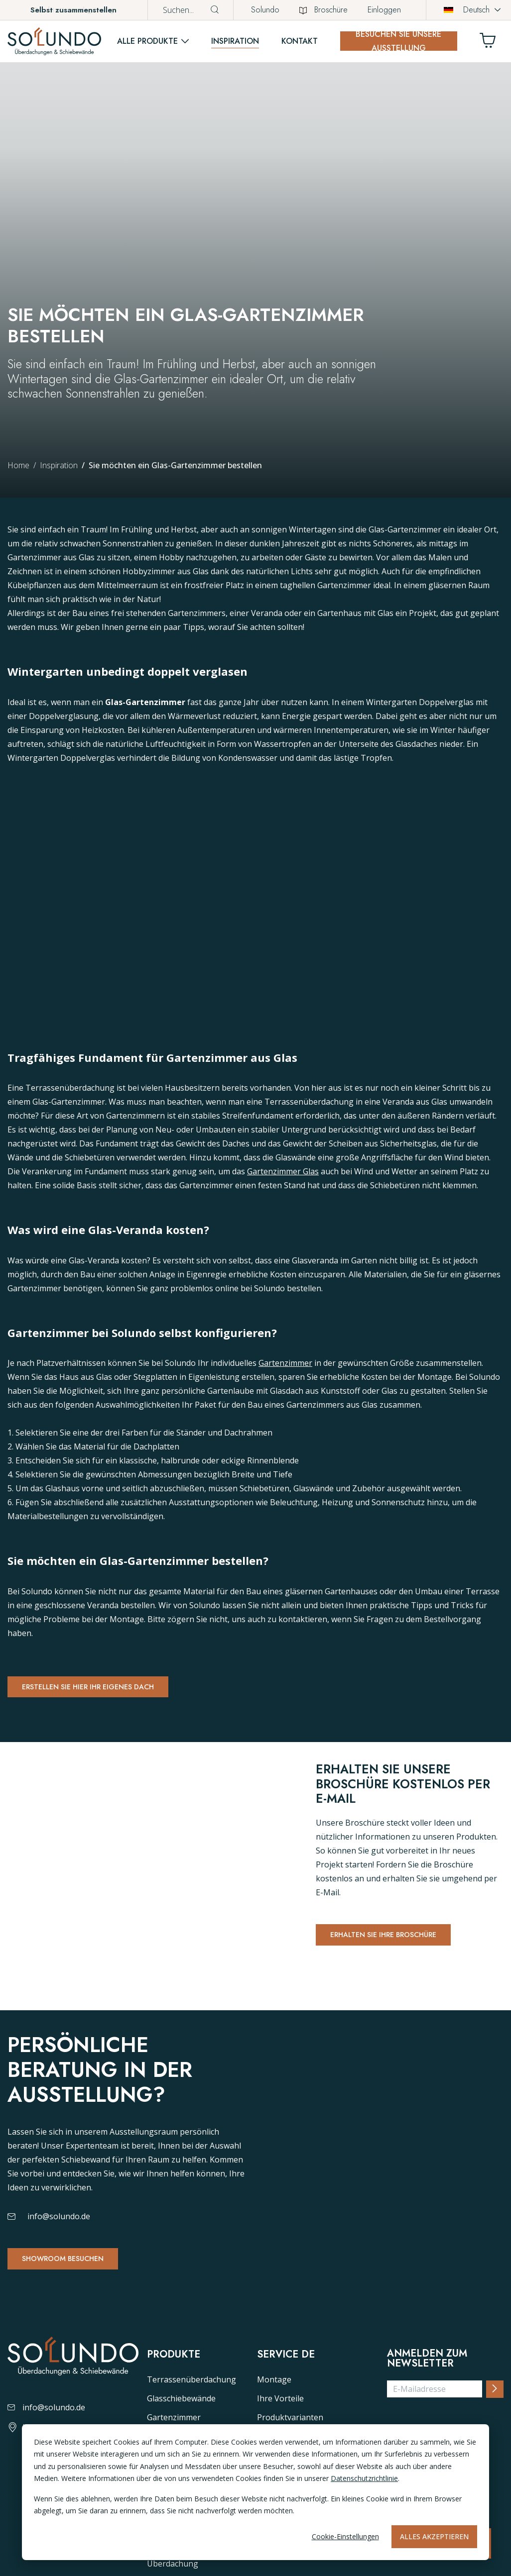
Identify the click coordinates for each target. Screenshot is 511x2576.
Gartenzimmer (285, 1363)
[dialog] (255, 2492)
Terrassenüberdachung (191, 2405)
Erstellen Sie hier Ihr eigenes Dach (103, 1689)
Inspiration (235, 41)
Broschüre (323, 9)
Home (18, 465)
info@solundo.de (58, 2231)
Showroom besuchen (73, 2275)
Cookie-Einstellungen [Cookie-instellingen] (345, 2536)
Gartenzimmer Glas (283, 1172)
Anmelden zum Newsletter (427, 2384)
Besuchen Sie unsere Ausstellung (398, 41)
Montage (274, 2405)
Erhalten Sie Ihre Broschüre (396, 1940)
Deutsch (467, 9)
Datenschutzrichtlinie (364, 2478)
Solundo (265, 9)
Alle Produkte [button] (147, 41)
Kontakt (299, 41)
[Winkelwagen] (492, 43)
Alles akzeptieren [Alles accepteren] (434, 2536)
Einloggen (384, 9)
